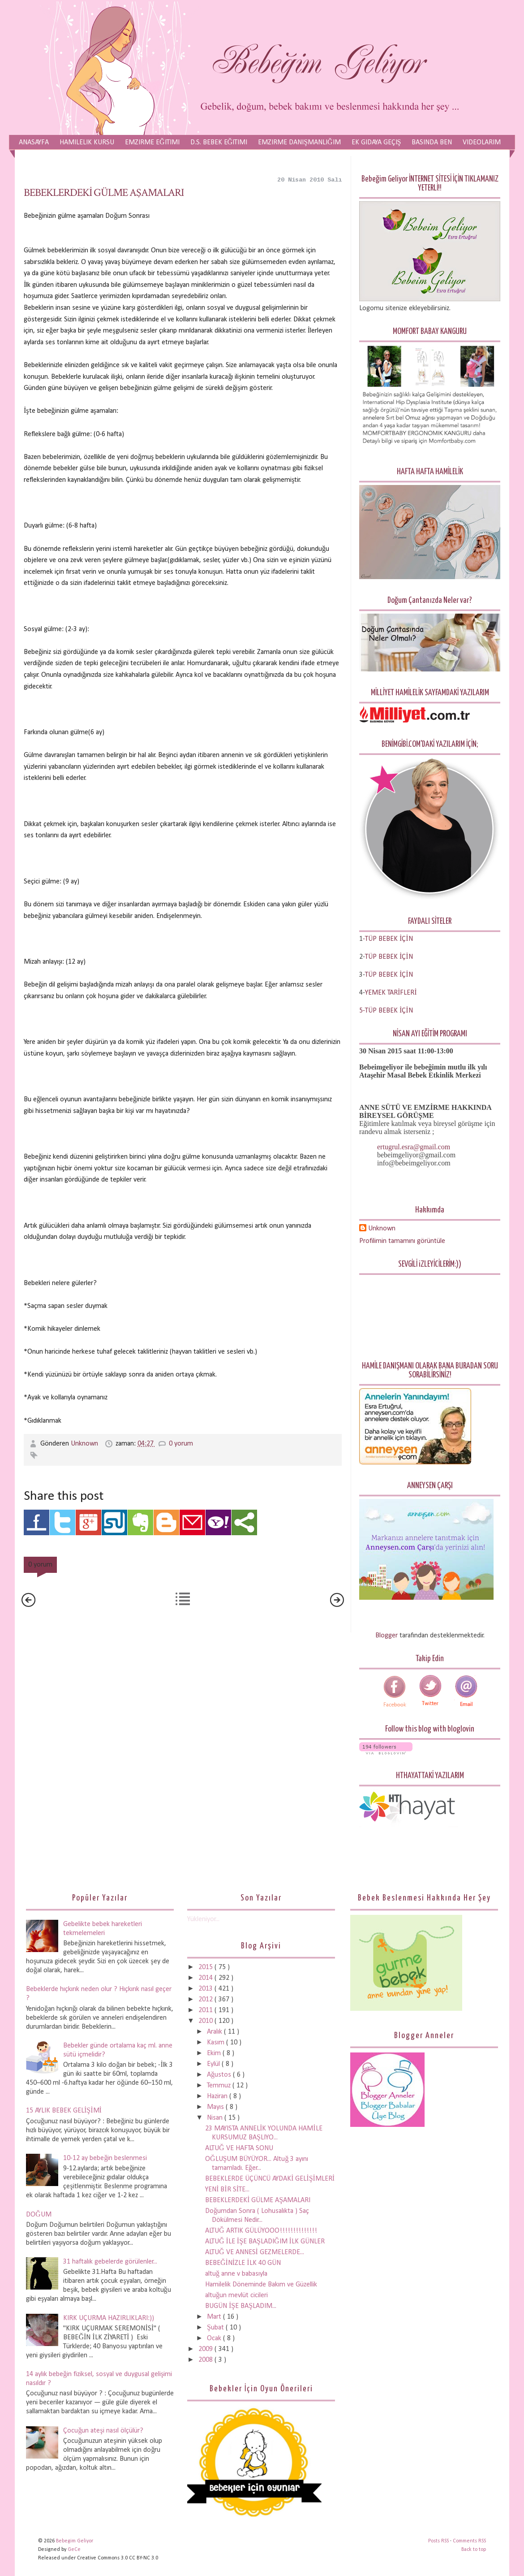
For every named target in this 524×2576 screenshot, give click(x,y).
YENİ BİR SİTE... (227, 2189)
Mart (215, 2317)
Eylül (214, 2064)
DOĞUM (39, 2214)
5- (362, 1010)
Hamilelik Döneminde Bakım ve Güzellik (261, 2284)
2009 (206, 2349)
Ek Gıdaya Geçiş (376, 142)
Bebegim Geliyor (74, 2541)
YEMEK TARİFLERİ (391, 992)
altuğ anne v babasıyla (236, 2273)
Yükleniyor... (203, 1919)
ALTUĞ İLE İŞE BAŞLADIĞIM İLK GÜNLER (265, 2241)
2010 (206, 2021)
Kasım (216, 2042)
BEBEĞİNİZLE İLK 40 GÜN (243, 2263)
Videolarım (482, 142)
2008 (206, 2360)
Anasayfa (34, 142)
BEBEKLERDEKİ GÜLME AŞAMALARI (104, 192)
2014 (206, 1978)
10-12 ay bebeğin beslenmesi (105, 2158)
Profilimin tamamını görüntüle (402, 1241)
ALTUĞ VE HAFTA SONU (239, 2148)
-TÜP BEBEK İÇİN (388, 939)
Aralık (215, 2031)
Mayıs (216, 2107)
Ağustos (220, 2074)
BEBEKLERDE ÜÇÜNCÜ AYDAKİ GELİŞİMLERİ (270, 2178)
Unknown (85, 1443)
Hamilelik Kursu (87, 142)
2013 (206, 1988)
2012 (206, 1999)
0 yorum (181, 1443)
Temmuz (219, 2085)
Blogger (386, 1635)
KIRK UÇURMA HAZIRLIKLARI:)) (108, 2318)
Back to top (473, 2549)
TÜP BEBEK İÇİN (389, 957)
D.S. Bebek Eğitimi (219, 142)
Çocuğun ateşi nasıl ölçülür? (103, 2430)
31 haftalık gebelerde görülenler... (110, 2261)
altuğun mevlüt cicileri (236, 2295)
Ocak (215, 2338)
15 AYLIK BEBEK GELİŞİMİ (64, 2110)
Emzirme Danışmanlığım (299, 142)
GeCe (74, 2549)
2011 (206, 2010)
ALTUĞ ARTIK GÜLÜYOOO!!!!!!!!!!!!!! (261, 2230)
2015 (206, 1967)
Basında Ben (432, 142)
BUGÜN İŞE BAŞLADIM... (240, 2306)
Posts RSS (439, 2541)
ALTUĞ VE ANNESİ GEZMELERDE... (254, 2252)
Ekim (215, 2053)
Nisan (215, 2117)
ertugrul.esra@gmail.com (413, 1147)
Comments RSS (469, 2541)
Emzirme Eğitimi (152, 142)
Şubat (216, 2327)
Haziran (218, 2096)
